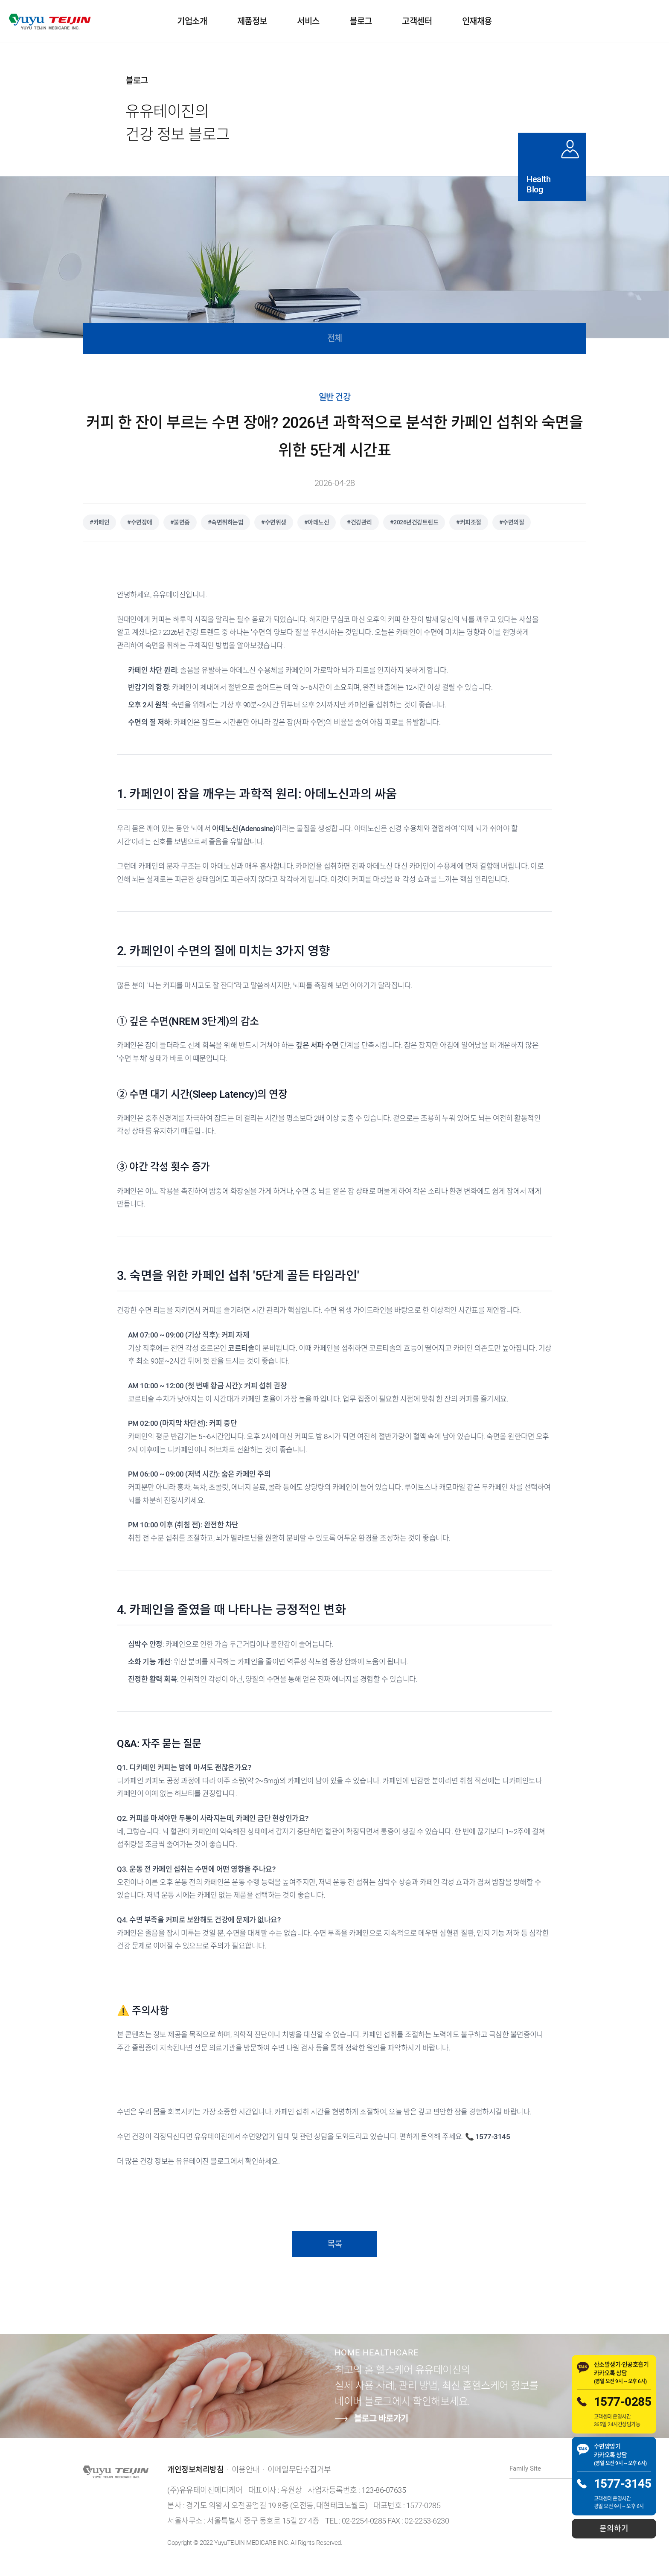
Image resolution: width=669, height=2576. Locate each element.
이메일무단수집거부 (299, 2469)
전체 (334, 338)
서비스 (308, 21)
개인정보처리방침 (195, 2469)
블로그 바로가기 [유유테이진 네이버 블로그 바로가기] (371, 2418)
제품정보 (252, 21)
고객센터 (417, 21)
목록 (334, 2244)
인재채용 (477, 21)
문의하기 (613, 2528)
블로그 (360, 21)
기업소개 (192, 21)
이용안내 (246, 2469)
